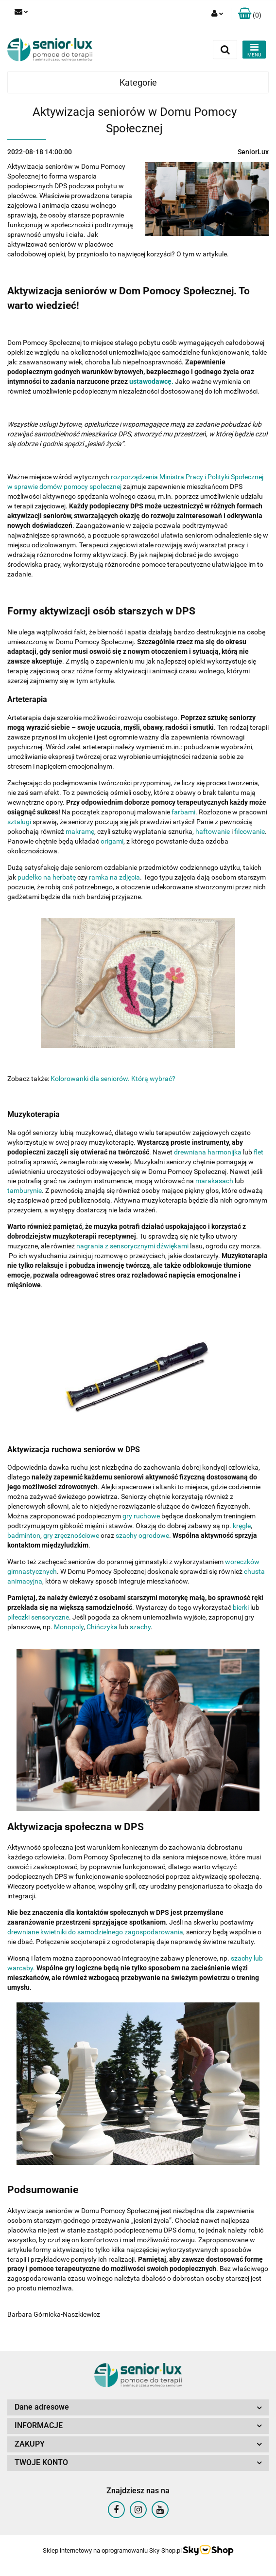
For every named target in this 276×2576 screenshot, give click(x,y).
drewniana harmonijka (208, 1152)
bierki (241, 1607)
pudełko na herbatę (46, 877)
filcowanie (249, 831)
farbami (183, 812)
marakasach (214, 1181)
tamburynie (24, 1190)
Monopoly (69, 1627)
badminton (23, 1535)
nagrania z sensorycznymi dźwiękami (132, 1246)
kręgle (242, 1526)
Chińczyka (102, 1627)
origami (112, 841)
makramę (80, 831)
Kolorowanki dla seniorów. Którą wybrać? (113, 1078)
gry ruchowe (141, 1516)
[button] (250, 14)
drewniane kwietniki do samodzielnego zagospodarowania (95, 1932)
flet (258, 1152)
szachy (140, 1627)
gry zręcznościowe (70, 1535)
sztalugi (19, 822)
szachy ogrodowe (142, 1535)
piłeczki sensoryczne (38, 1617)
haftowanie (212, 831)
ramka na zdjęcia (114, 877)
